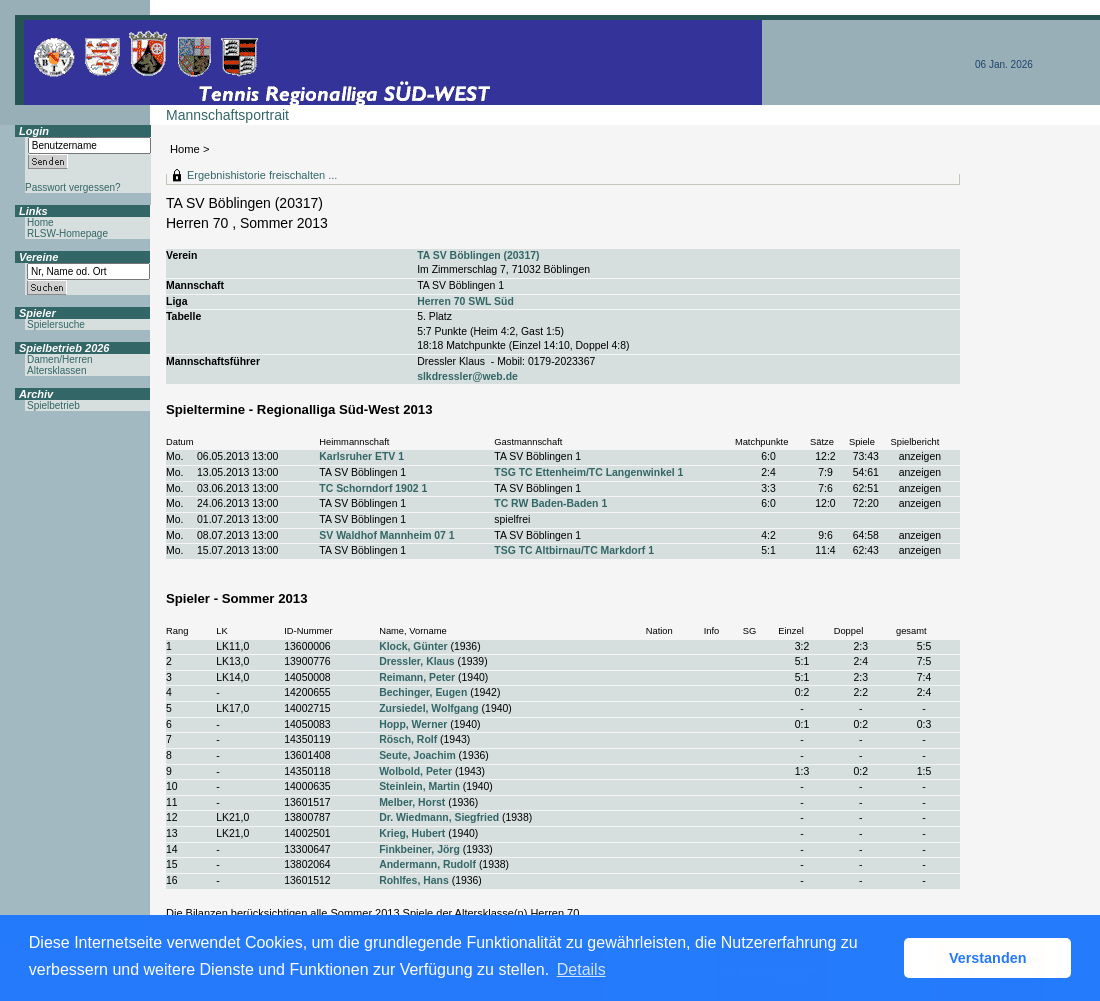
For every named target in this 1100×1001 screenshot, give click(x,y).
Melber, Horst (412, 802)
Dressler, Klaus (416, 661)
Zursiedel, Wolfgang (429, 708)
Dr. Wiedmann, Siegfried (439, 817)
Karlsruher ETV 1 (361, 456)
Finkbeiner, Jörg (419, 849)
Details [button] (581, 969)
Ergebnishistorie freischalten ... (262, 175)
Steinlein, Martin (419, 786)
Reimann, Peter (417, 677)
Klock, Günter (413, 646)
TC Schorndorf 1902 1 (373, 488)
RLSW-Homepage (67, 233)
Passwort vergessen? (73, 187)
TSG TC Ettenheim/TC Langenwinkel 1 (588, 472)
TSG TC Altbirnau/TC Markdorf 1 (574, 550)
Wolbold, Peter (415, 771)
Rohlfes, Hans (414, 880)
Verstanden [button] (988, 958)
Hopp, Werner (413, 724)
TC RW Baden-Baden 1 (550, 503)
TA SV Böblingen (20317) (478, 255)
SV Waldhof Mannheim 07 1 (386, 535)
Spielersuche (56, 324)
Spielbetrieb (53, 405)
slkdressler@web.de (467, 376)
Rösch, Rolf (408, 739)
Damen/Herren (60, 359)
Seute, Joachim (417, 755)
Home (185, 149)
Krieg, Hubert (412, 833)
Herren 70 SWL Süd (465, 301)
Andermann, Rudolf (427, 864)
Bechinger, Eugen (423, 692)
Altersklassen (56, 370)
